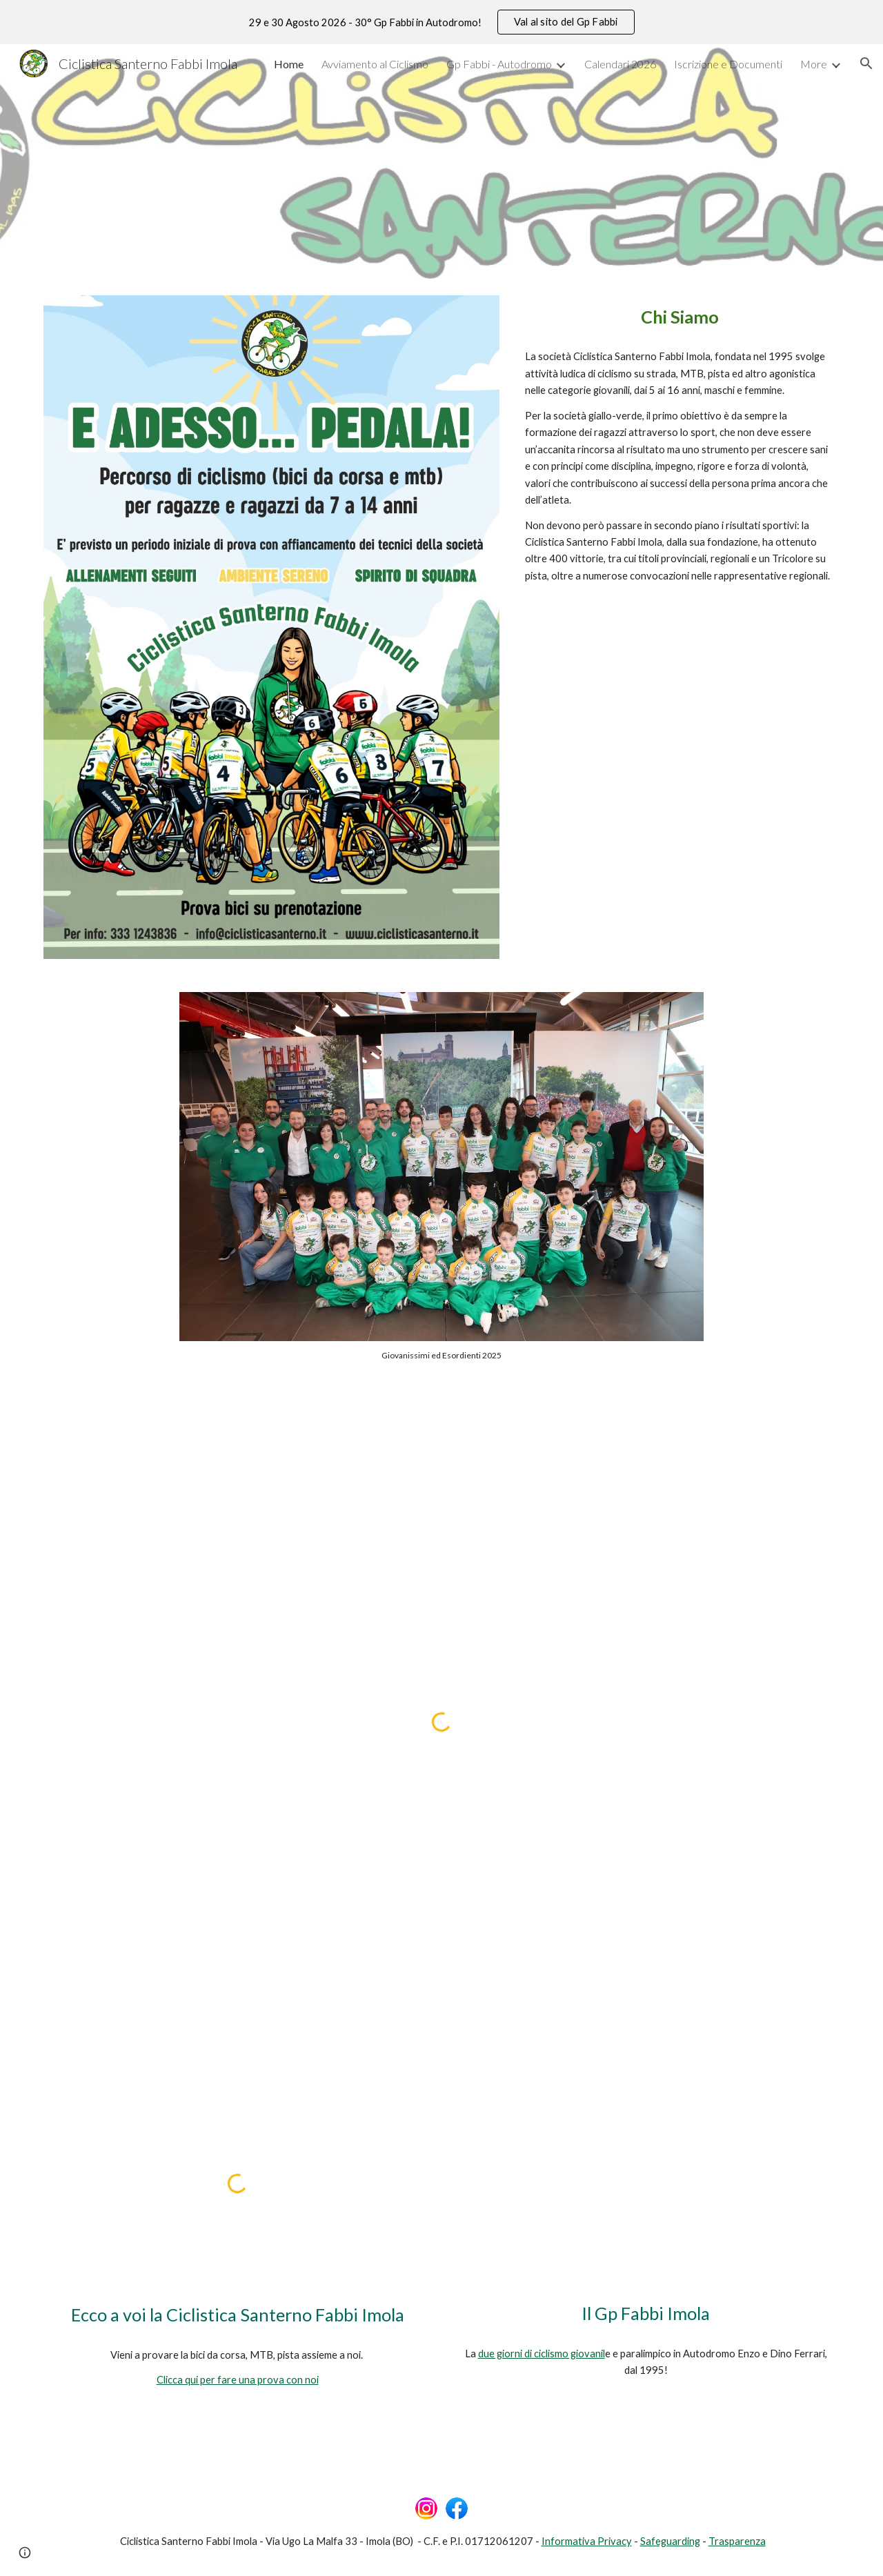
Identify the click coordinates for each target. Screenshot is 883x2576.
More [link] (813, 63)
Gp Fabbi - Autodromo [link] (499, 63)
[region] (441, 22)
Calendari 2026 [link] (620, 63)
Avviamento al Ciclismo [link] (374, 63)
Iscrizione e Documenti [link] (728, 63)
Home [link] (289, 63)
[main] (679, 317)
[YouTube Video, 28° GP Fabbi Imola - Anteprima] (646, 2183)
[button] (866, 63)
